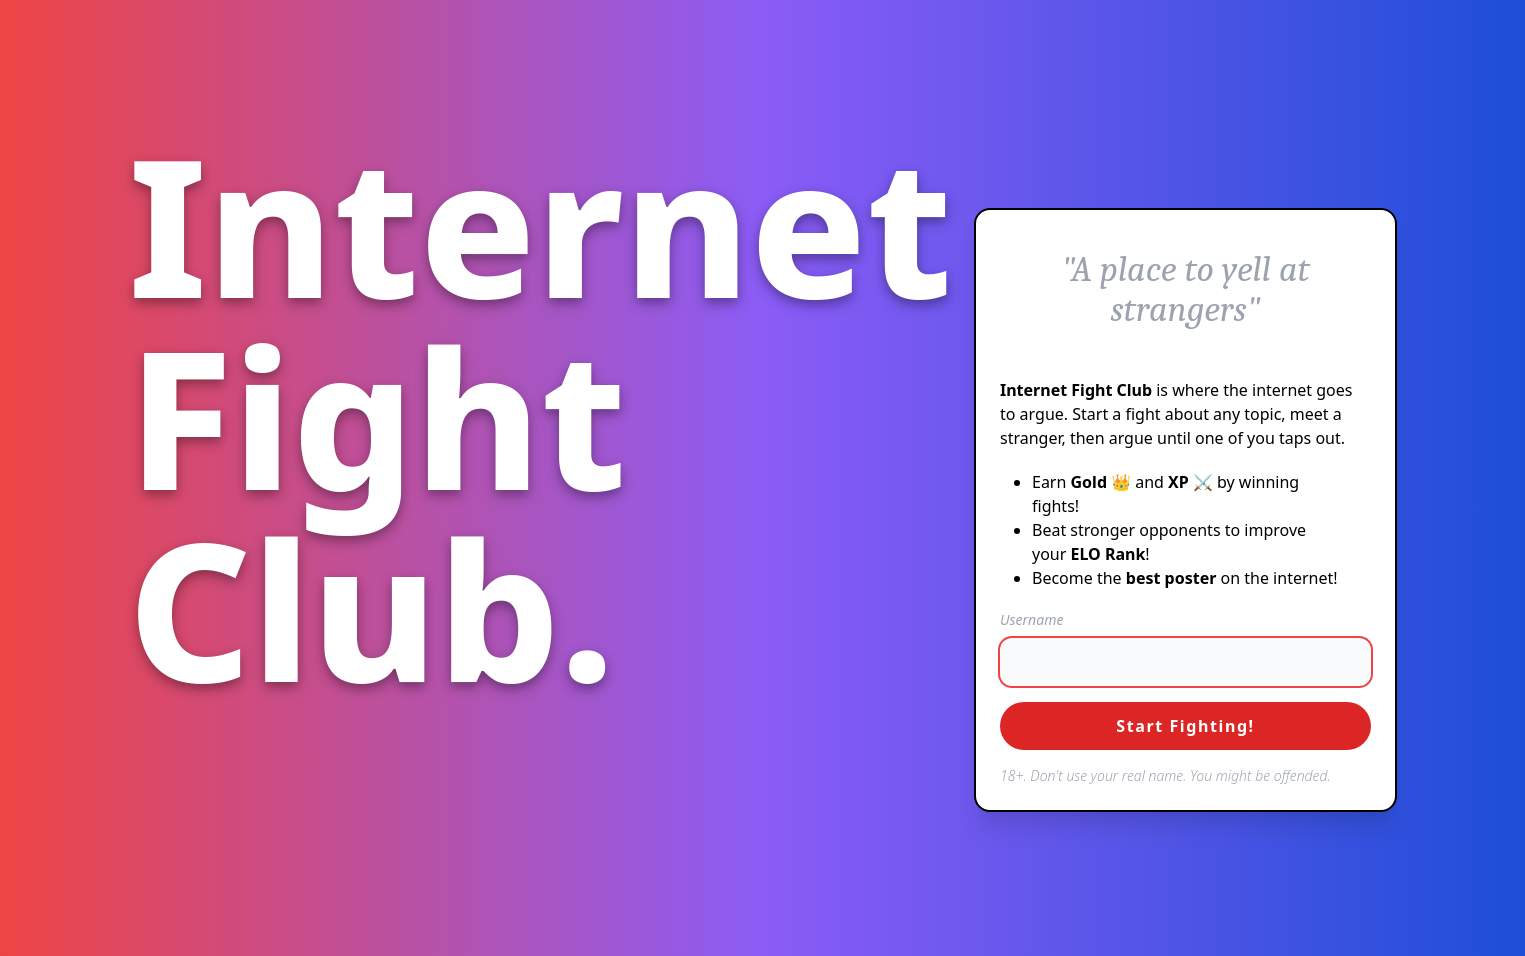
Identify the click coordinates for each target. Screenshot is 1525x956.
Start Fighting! (1185, 726)
